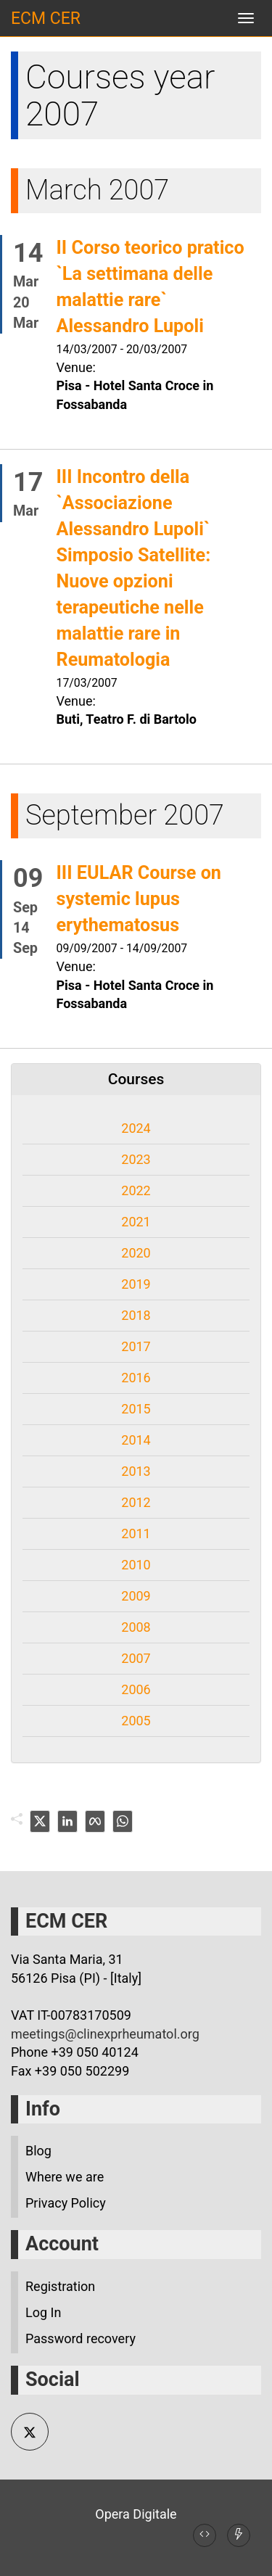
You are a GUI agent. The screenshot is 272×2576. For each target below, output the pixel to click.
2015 (135, 1408)
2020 (135, 1252)
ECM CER (46, 18)
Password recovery (80, 2338)
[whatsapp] (122, 1821)
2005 (135, 1720)
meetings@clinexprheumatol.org (105, 2034)
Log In (43, 2312)
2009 (135, 1595)
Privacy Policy (65, 2202)
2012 (135, 1502)
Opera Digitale (135, 2514)
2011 (135, 1533)
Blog (38, 2150)
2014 (135, 1440)
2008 (135, 1627)
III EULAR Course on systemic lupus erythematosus (139, 899)
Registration (60, 2286)
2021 (135, 1221)
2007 (135, 1658)
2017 (135, 1346)
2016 (135, 1377)
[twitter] (40, 1821)
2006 (135, 1689)
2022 (135, 1190)
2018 (135, 1315)
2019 (135, 1284)
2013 (135, 1471)
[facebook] (95, 1821)
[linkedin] (67, 1821)
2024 (135, 1128)
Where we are (64, 2176)
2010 (135, 1564)
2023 (135, 1159)
